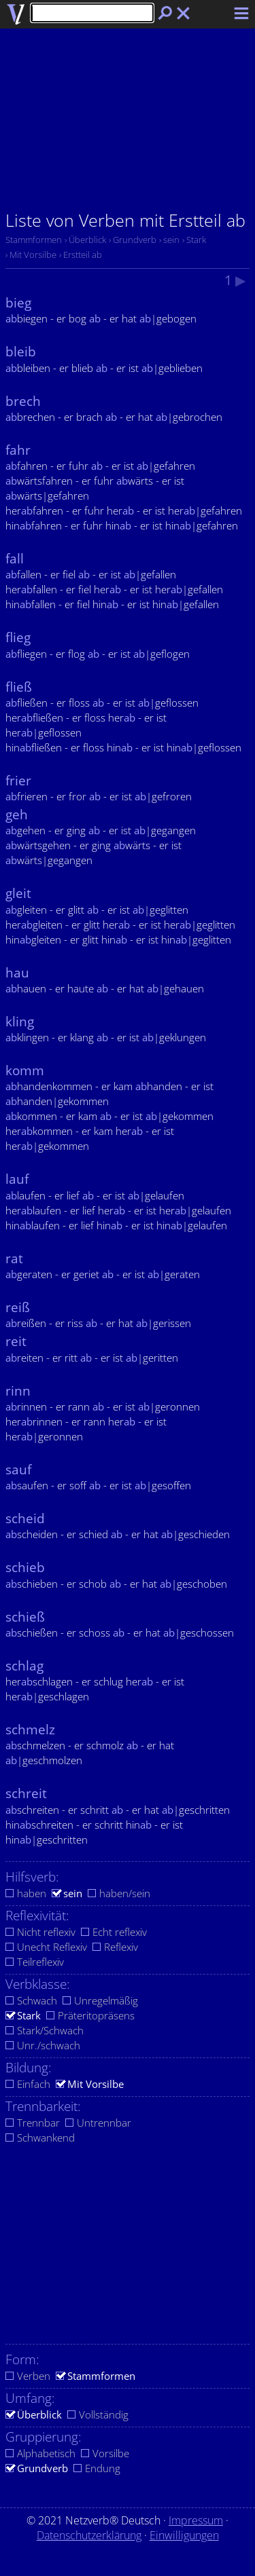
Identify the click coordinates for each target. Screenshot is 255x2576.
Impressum (196, 2520)
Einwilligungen (184, 2535)
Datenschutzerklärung (89, 2535)
